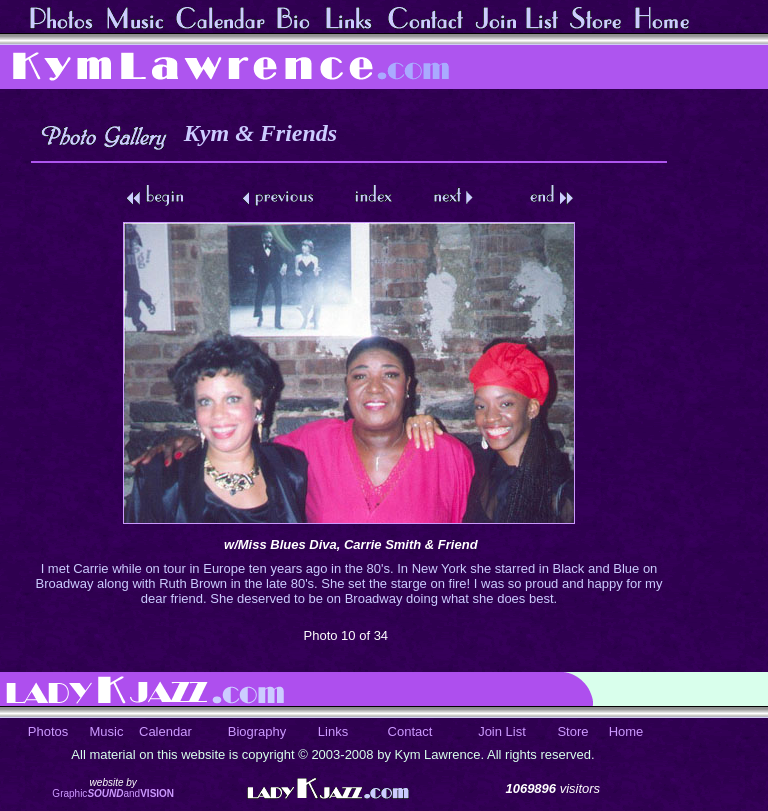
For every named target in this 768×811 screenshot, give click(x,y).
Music (107, 731)
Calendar (165, 731)
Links (333, 731)
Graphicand (113, 793)
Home (626, 731)
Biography (257, 731)
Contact (410, 731)
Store (572, 731)
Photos (48, 731)
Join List (502, 731)
